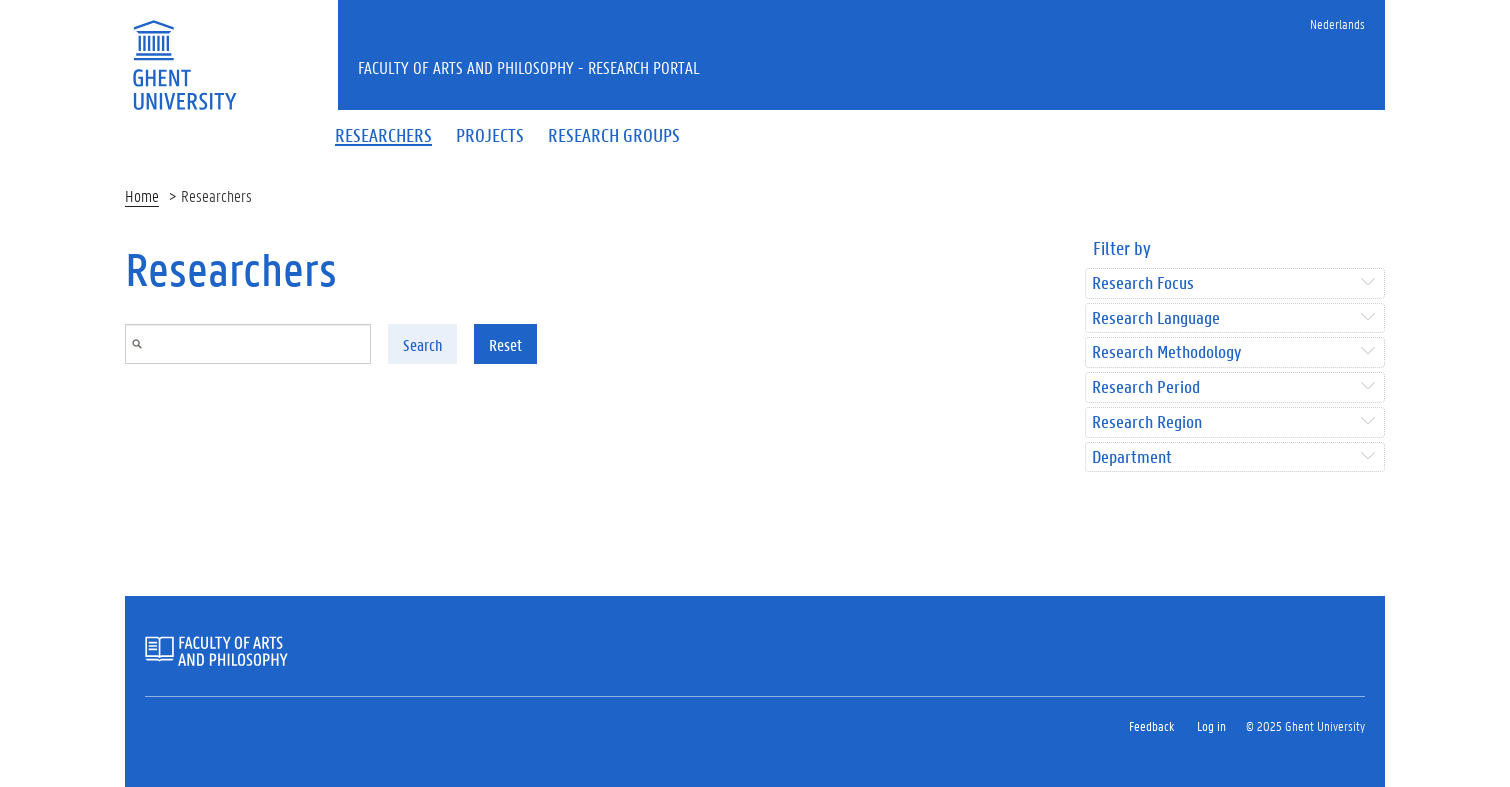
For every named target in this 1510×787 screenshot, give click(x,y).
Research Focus (1143, 283)
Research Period (1146, 387)
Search (422, 344)
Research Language (1156, 318)
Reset (505, 344)
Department (1132, 457)
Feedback (1151, 725)
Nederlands (1337, 23)
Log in (1211, 725)
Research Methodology (1166, 352)
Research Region (1147, 422)
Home (142, 195)
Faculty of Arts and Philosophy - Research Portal (529, 67)
